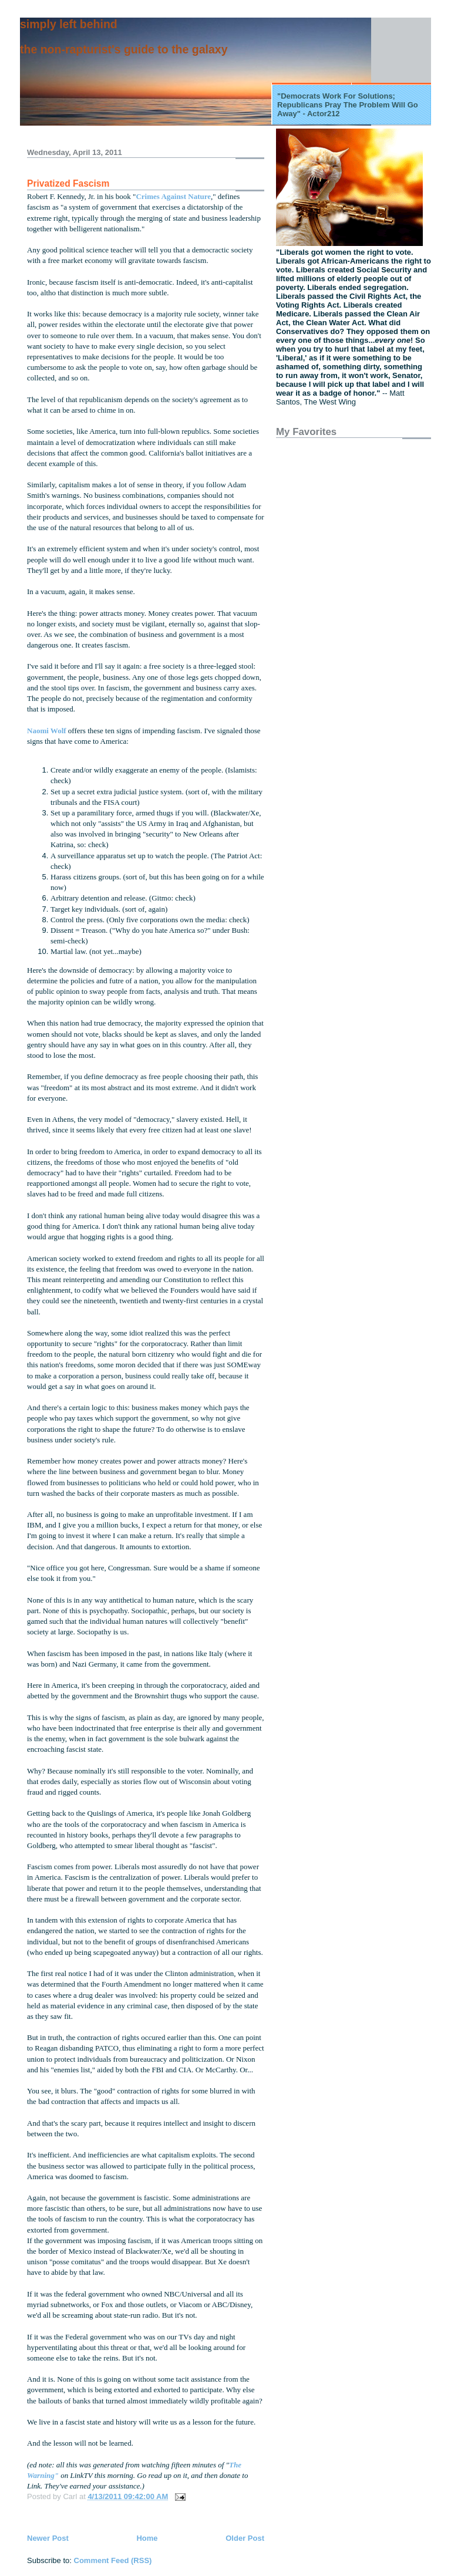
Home (146, 2538)
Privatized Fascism (68, 183)
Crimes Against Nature (173, 196)
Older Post (245, 2538)
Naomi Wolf (47, 730)
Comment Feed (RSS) (113, 2560)
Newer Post (48, 2538)
